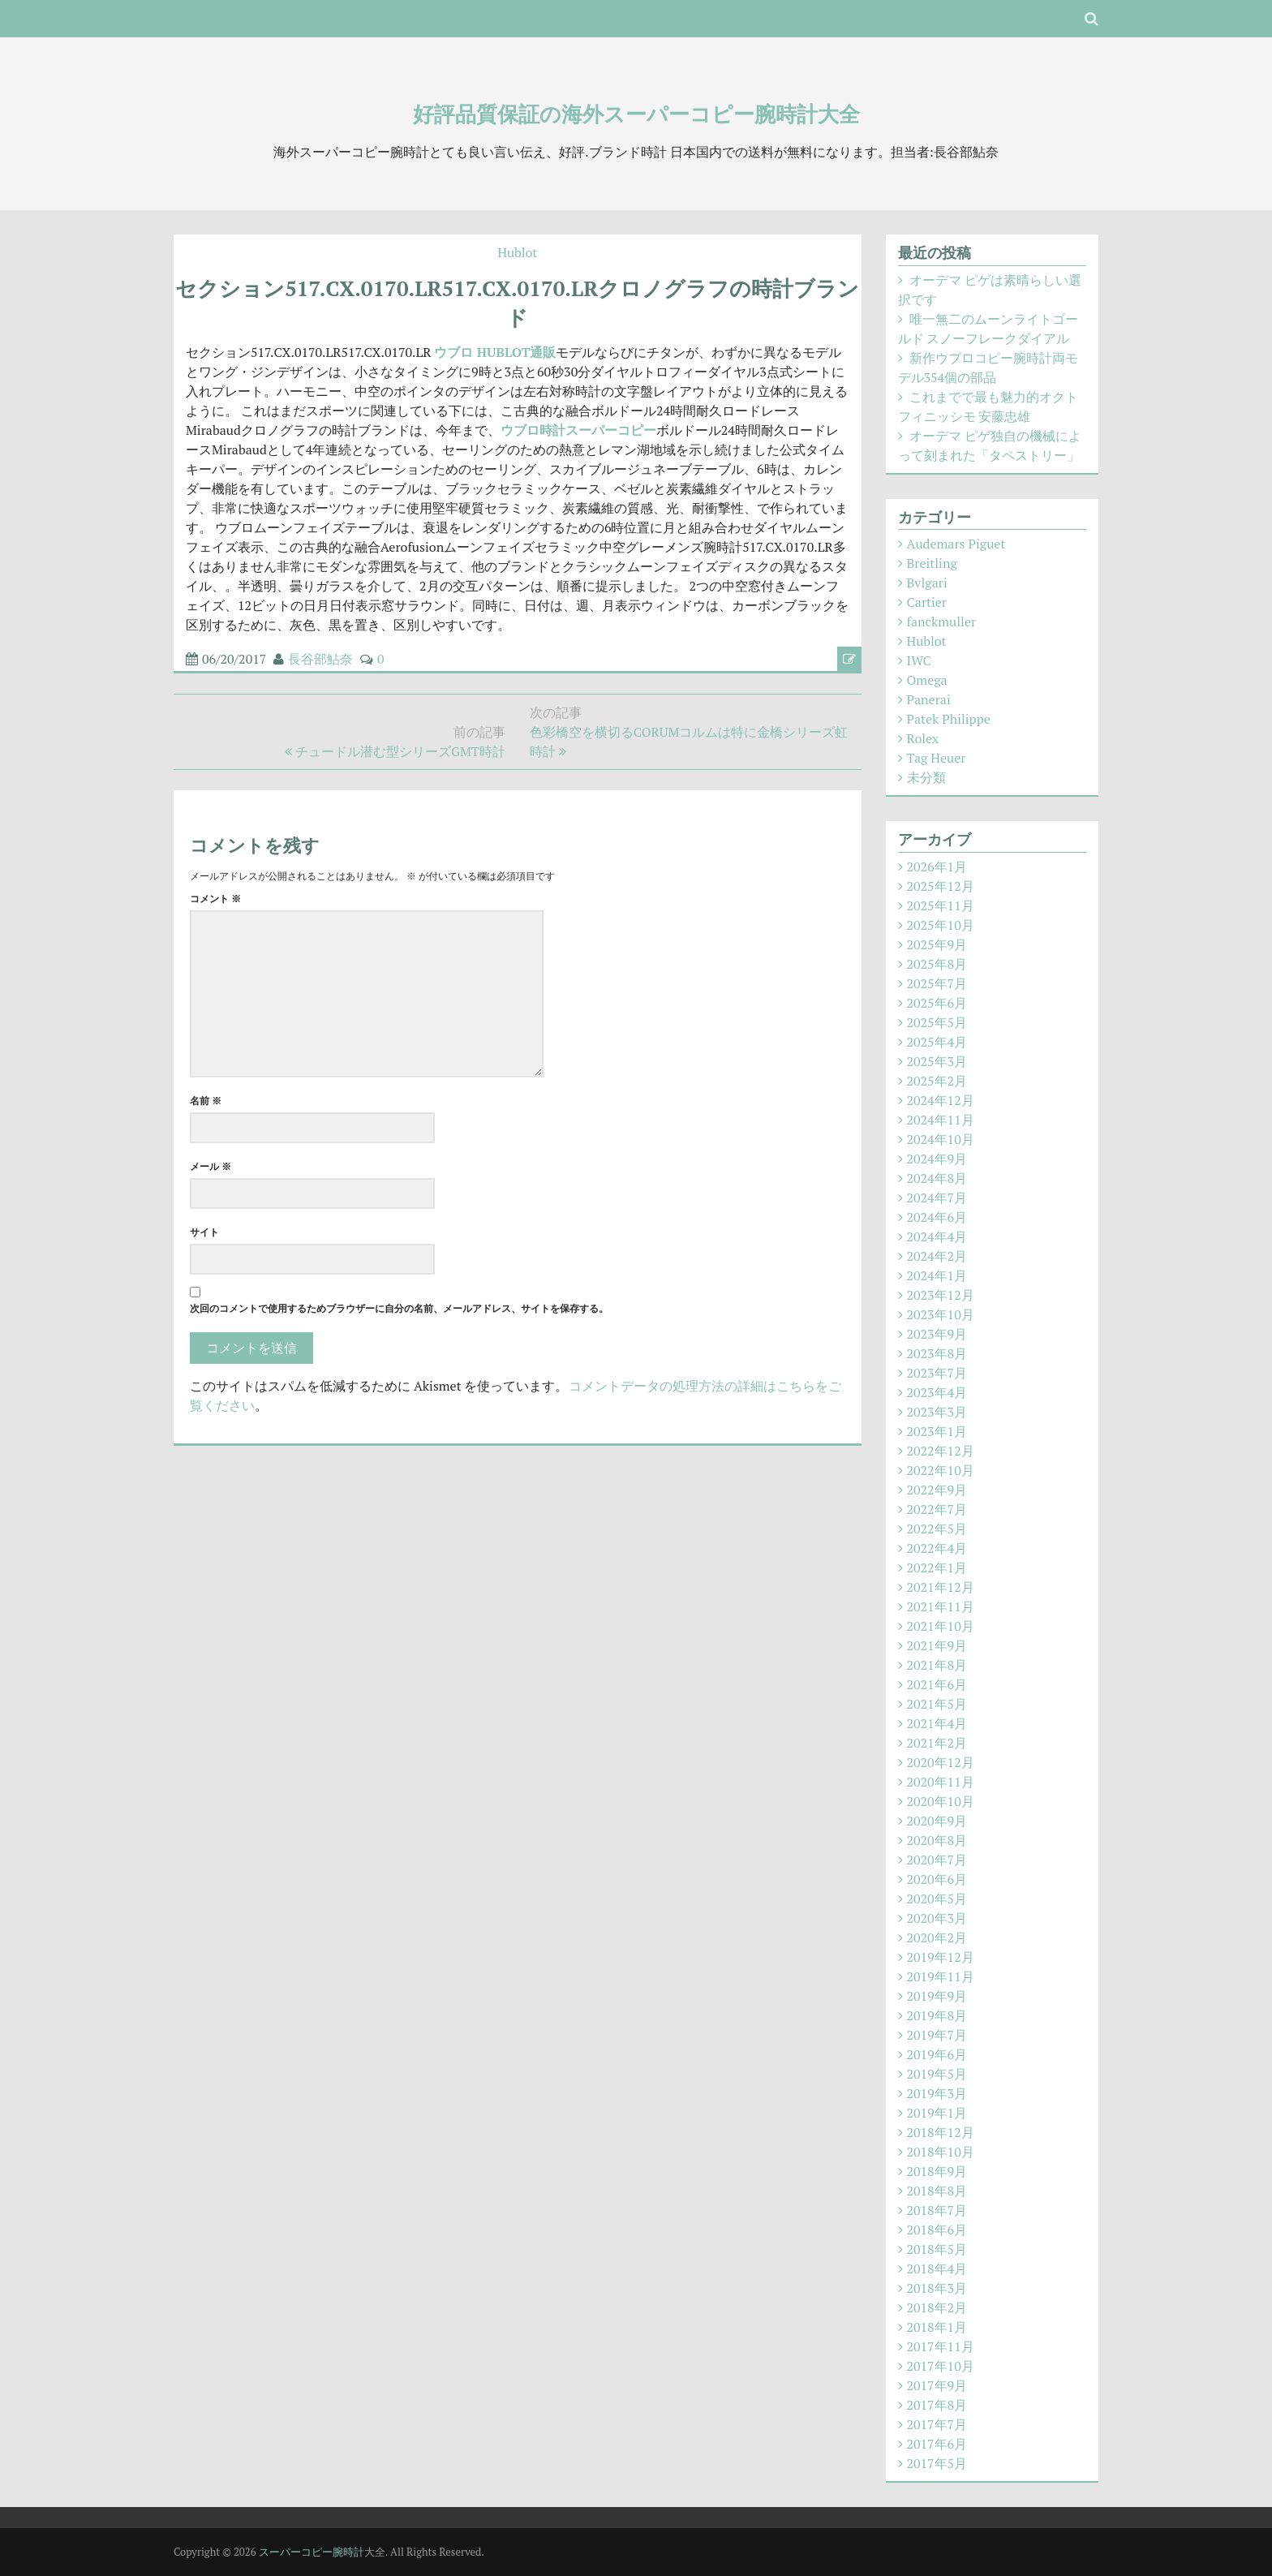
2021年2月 (937, 1743)
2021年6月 (937, 1684)
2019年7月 (937, 2035)
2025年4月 (937, 1042)
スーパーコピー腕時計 (311, 2551)
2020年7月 (937, 1860)
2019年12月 (940, 1957)
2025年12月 (940, 886)
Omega (927, 680)
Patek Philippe (949, 719)
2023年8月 (937, 1353)
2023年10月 (940, 1314)
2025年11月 (940, 905)
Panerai (929, 699)
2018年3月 (937, 2288)
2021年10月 (940, 1626)
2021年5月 (937, 1704)
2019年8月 (937, 2015)
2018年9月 (937, 2171)
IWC (919, 660)
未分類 (926, 777)
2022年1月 (937, 1567)
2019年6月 (937, 2054)
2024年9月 (937, 1159)
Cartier (927, 602)
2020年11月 (940, 1782)
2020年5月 (937, 1898)
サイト (204, 1232)
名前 (205, 1100)
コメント (215, 898)
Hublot (517, 252)
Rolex (923, 738)
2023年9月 (937, 1334)
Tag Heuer (936, 758)
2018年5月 (937, 2249)
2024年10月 (940, 1139)
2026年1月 (937, 866)
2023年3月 (937, 1412)
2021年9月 (937, 1645)
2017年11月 (940, 2346)
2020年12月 (940, 1762)
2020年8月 (937, 1840)
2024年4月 (937, 1236)
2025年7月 (937, 983)
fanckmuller (942, 621)
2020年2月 (937, 1937)
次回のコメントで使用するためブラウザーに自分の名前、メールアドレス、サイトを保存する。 (399, 1308)
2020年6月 (937, 1879)
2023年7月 (937, 1373)
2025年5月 (937, 1022)
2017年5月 (937, 2463)
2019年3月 (937, 2093)
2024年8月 (937, 1178)
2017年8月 (937, 2405)
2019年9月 (937, 1996)
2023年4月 (937, 1392)
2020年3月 (937, 1918)
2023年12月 (940, 1295)
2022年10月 (940, 1470)
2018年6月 (937, 2229)
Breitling (932, 563)
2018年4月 (937, 2268)
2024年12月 (940, 1100)
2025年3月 (937, 1061)
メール (210, 1166)
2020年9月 (937, 1821)
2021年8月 (937, 1665)
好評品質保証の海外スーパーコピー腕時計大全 (636, 113)
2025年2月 (937, 1081)
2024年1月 (937, 1275)
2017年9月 (937, 2385)
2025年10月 (940, 925)
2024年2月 (937, 1256)
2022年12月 (940, 1451)
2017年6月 (937, 2444)
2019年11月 (940, 1976)
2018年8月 (937, 2191)
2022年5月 (937, 1528)
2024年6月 (937, 1217)
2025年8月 (937, 964)
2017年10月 (940, 2366)
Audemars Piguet (956, 544)
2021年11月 (940, 1606)
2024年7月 (937, 1197)
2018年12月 (940, 2132)
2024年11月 (940, 1120)
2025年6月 (937, 1003)
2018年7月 (937, 2210)
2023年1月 (937, 1431)
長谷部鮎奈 (320, 659)
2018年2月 (937, 2307)
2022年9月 (937, 1490)
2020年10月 (940, 1801)
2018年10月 (940, 2152)
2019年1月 (937, 2113)
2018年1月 (937, 2327)
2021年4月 (937, 1723)
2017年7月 (937, 2424)
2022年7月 (937, 1509)
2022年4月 (937, 1548)
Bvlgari (927, 582)
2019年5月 (937, 2074)
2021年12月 (940, 1587)
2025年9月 (937, 944)
